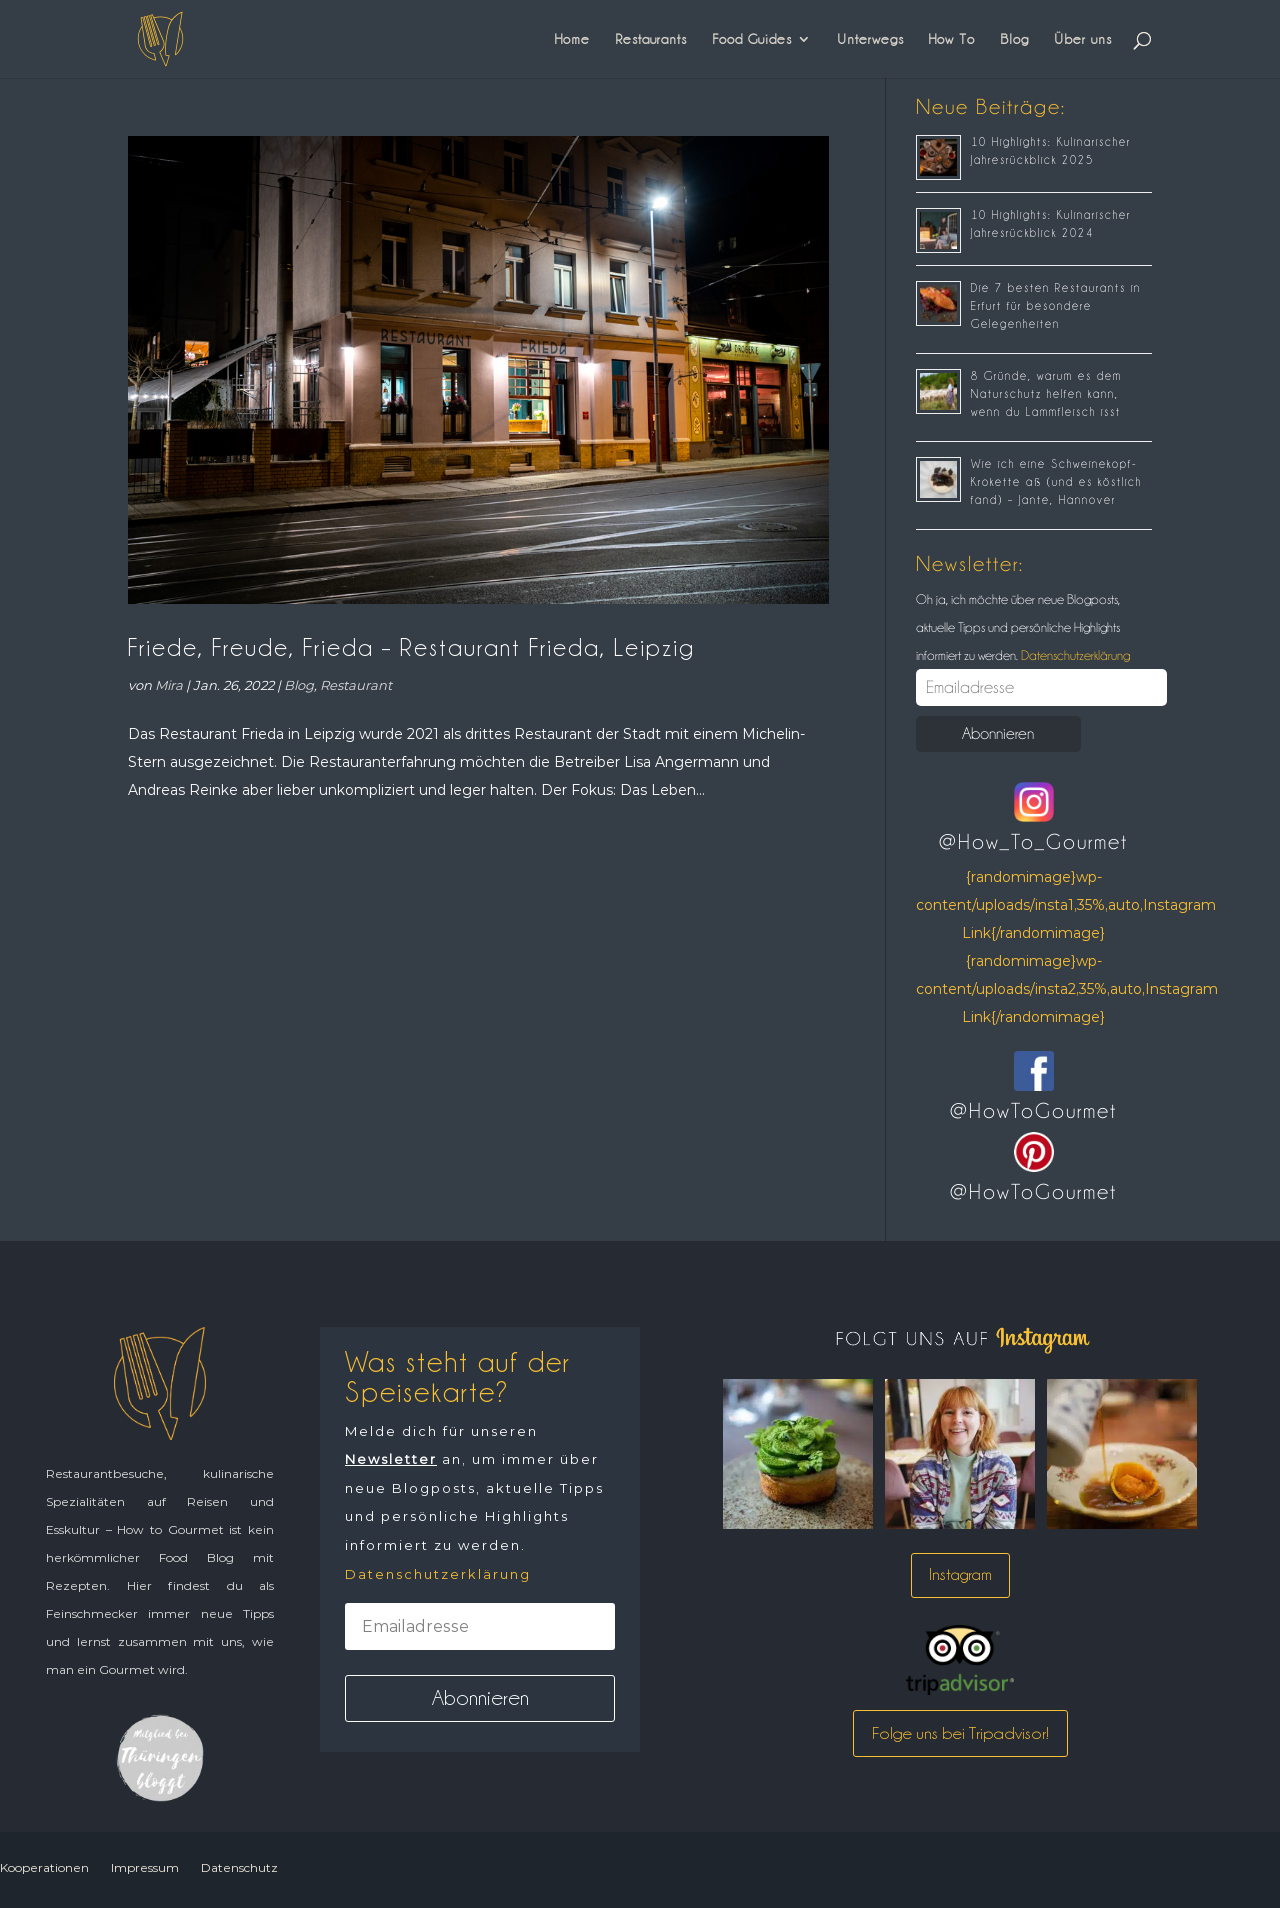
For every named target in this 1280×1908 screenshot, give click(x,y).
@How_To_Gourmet (1033, 842)
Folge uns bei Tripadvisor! (960, 1733)
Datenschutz (239, 1867)
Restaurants (651, 39)
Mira (169, 685)
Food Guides (752, 39)
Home (572, 39)
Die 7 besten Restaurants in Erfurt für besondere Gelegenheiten (1056, 306)
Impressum (145, 1867)
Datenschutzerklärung (1074, 655)
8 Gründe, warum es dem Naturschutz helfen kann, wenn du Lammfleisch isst (1046, 394)
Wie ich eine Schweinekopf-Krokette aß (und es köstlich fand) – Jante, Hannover (1056, 482)
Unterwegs (870, 39)
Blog (1014, 39)
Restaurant (356, 685)
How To (952, 39)
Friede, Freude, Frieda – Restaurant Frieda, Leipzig (411, 647)
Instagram (960, 1574)
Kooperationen (44, 1867)
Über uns (1083, 39)
